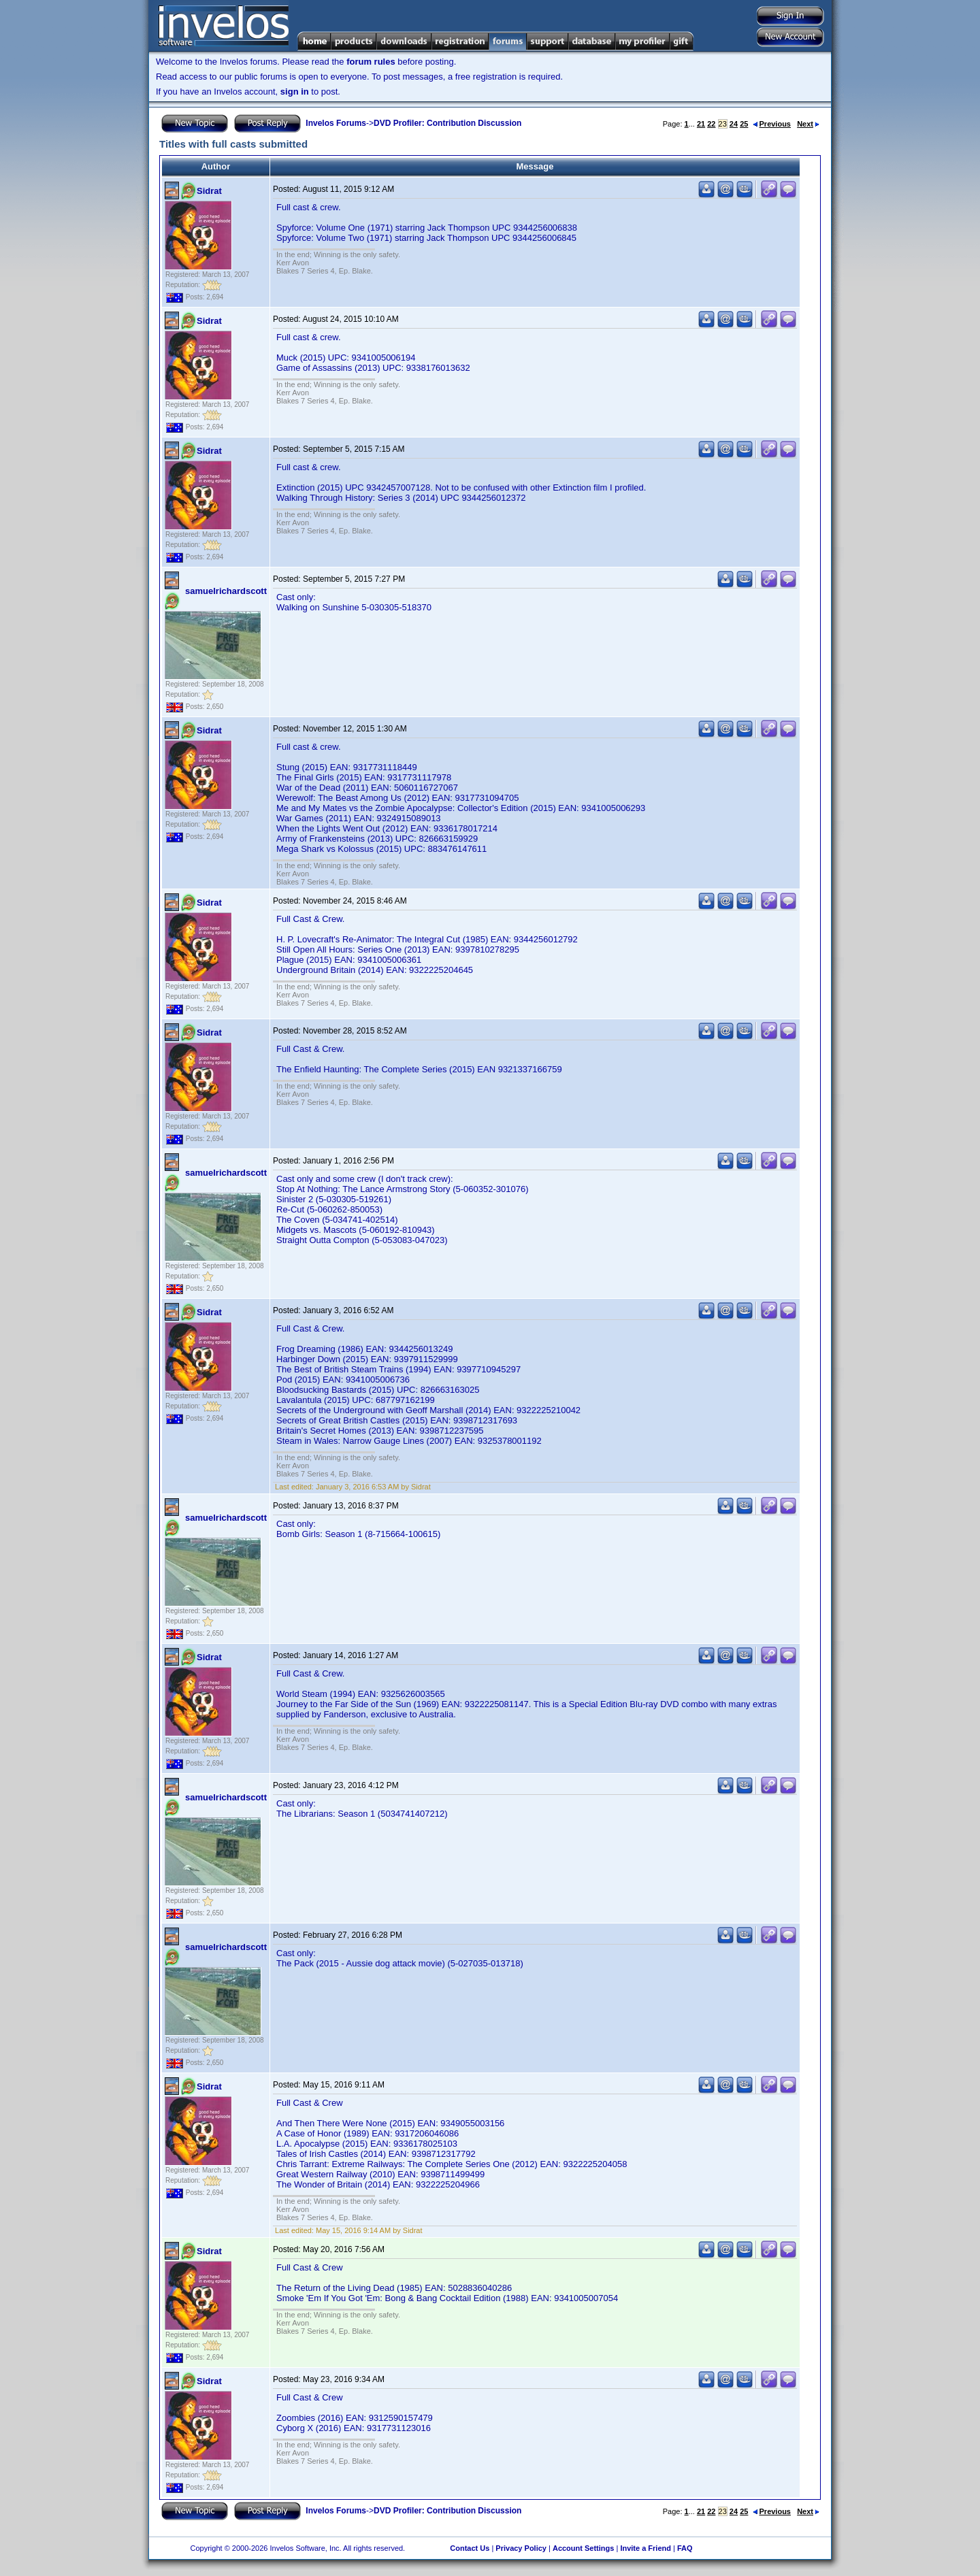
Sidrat (209, 191)
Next (808, 124)
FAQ (685, 2548)
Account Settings (583, 2548)
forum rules (370, 61)
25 (744, 124)
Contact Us (469, 2548)
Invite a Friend (645, 2548)
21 (701, 124)
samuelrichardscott (226, 591)
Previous (772, 124)
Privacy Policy (520, 2548)
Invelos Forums (336, 123)
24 (734, 124)
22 (711, 124)
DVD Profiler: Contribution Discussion (447, 123)
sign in (294, 91)
